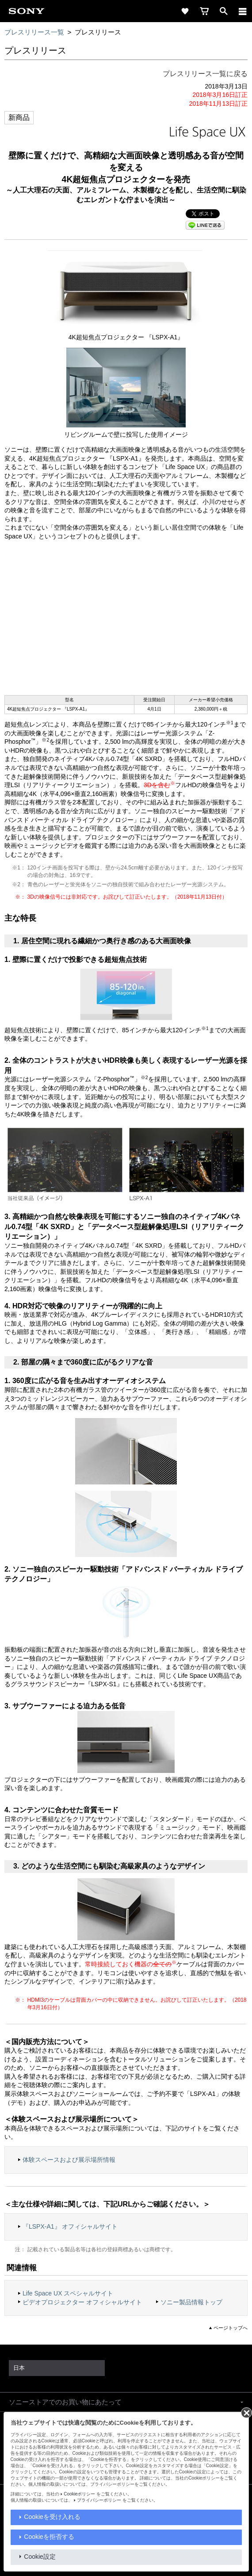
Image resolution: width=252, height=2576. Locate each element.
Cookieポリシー (79, 2493)
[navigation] (242, 11)
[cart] (204, 11)
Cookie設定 (40, 2556)
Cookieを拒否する (49, 2536)
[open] (223, 11)
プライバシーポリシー (99, 2500)
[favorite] (185, 11)
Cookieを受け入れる (52, 2516)
